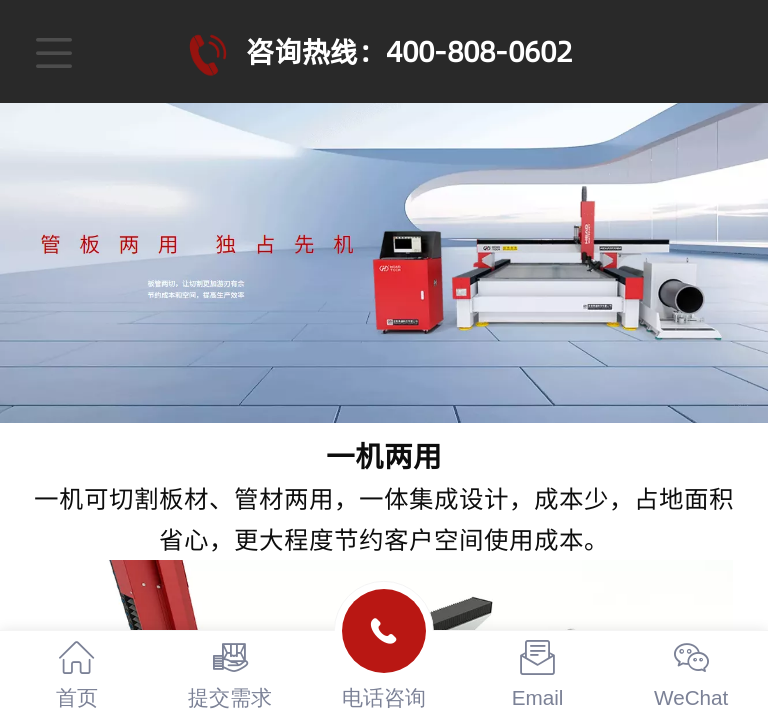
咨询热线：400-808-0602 (409, 51)
